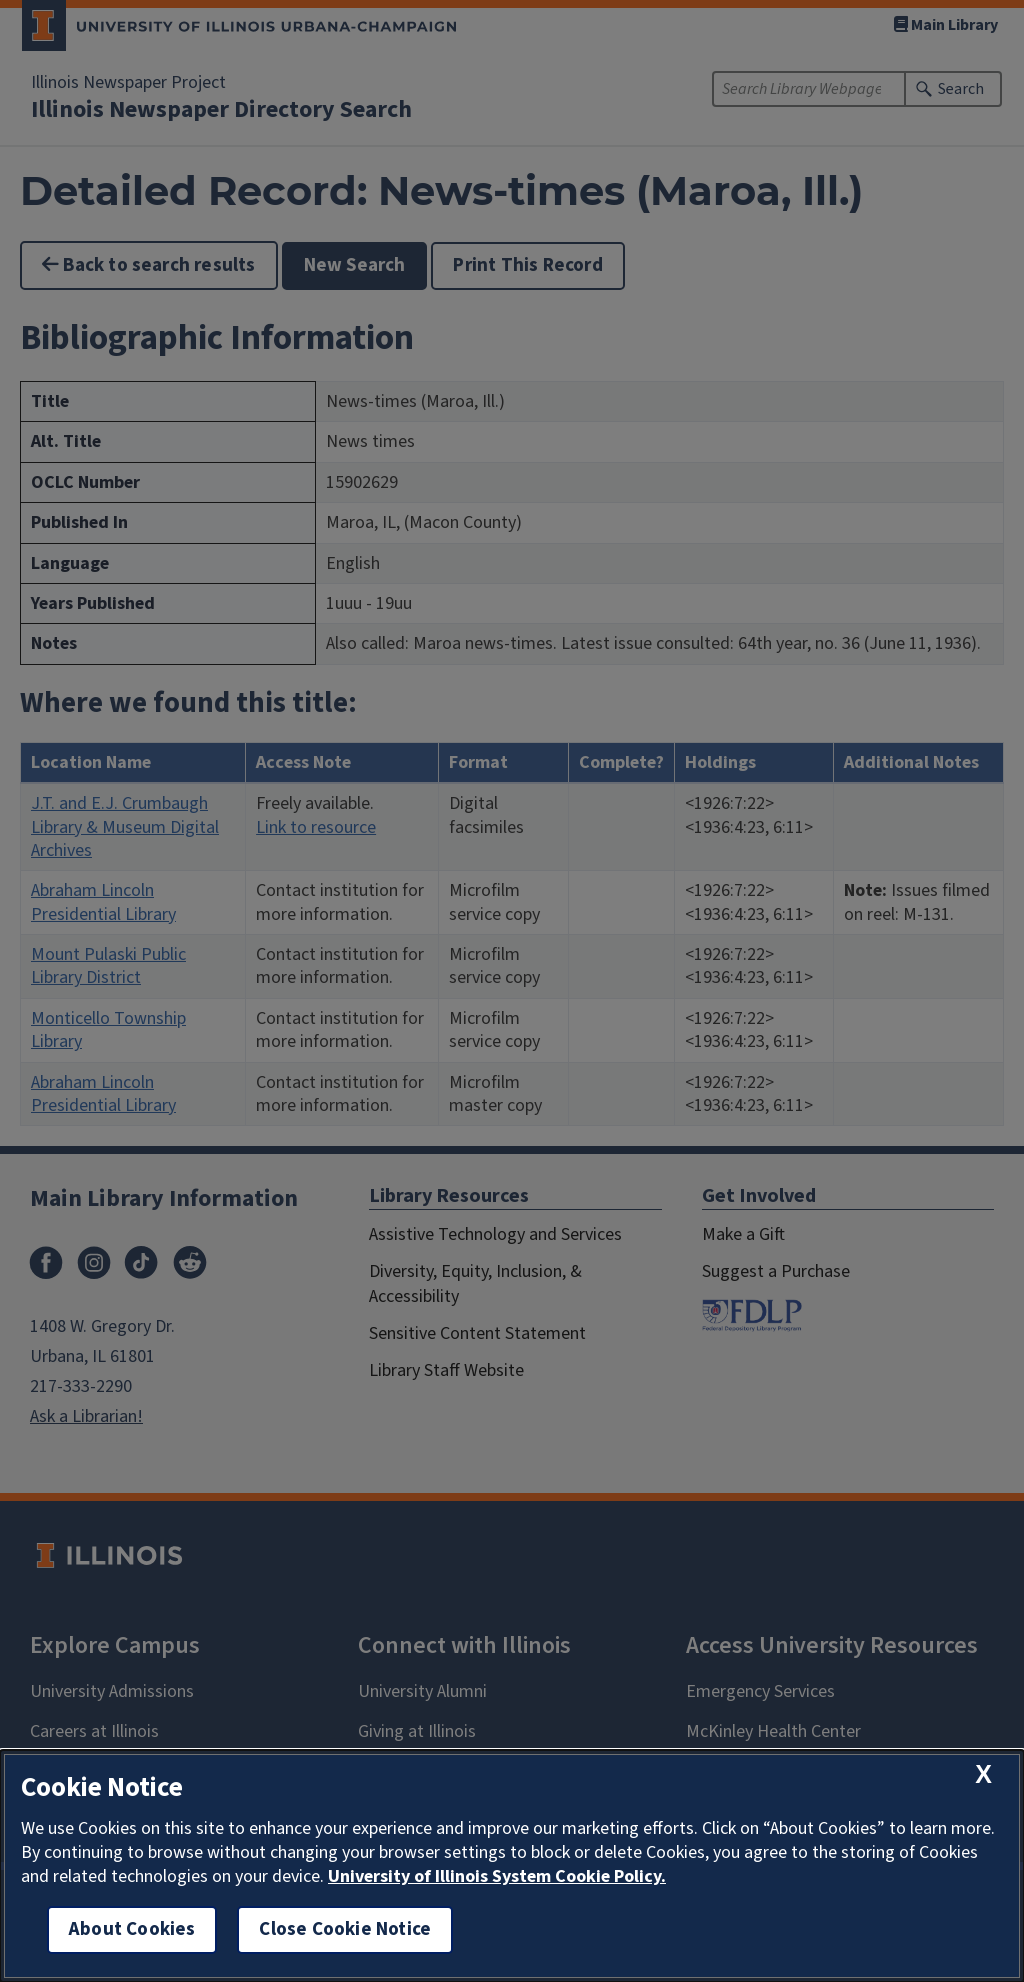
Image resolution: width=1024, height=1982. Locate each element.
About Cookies (132, 1929)
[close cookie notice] (983, 1774)
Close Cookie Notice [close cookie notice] (345, 1929)
